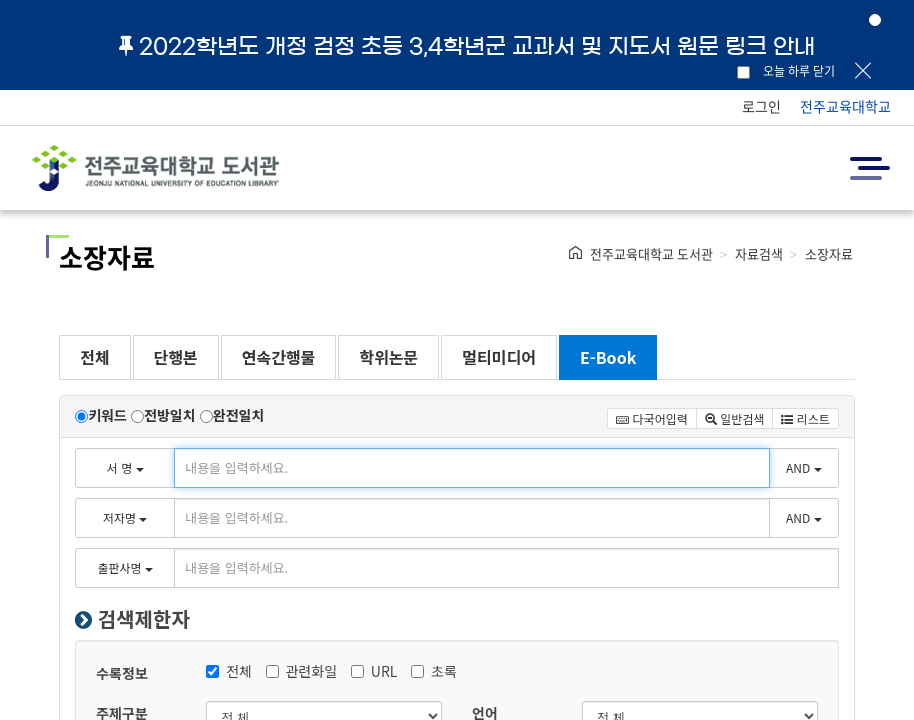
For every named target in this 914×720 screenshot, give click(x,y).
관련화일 (302, 671)
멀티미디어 (499, 357)
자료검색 (759, 253)
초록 (434, 671)
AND (804, 467)
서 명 (125, 467)
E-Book (608, 357)
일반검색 (735, 418)
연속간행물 (279, 357)
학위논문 (388, 357)
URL (374, 671)
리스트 (805, 418)
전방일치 (170, 415)
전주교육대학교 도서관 (651, 253)
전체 (94, 357)
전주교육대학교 (845, 106)
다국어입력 (652, 418)
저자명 (125, 517)
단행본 (176, 357)
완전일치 (239, 415)
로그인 (761, 106)
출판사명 (125, 567)
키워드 (107, 415)
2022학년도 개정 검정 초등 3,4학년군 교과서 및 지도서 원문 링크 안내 (467, 46)
